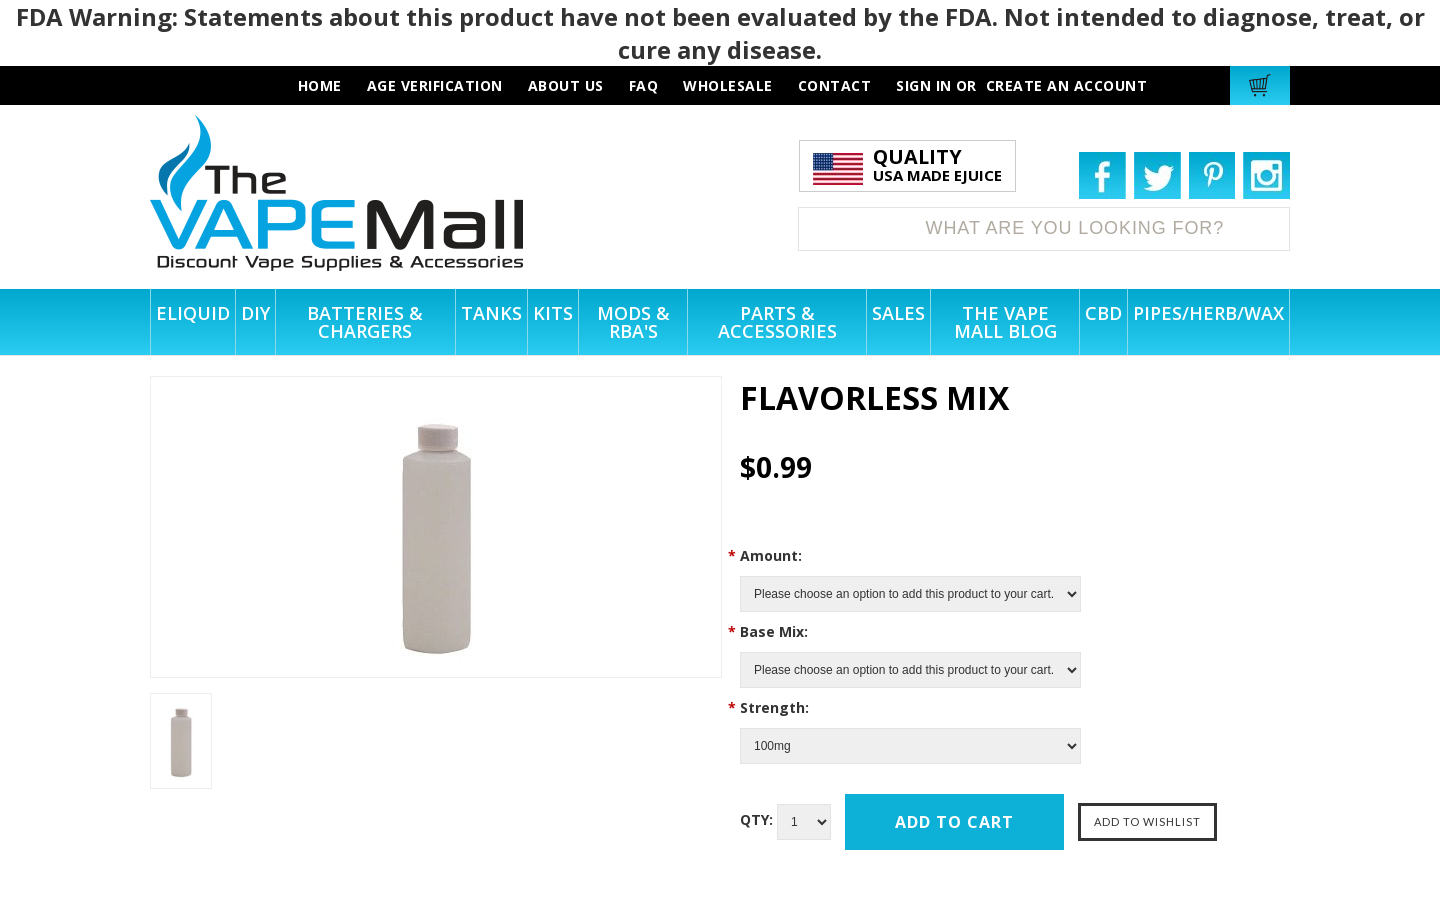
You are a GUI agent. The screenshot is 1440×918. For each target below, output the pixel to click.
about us (566, 85)
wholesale (728, 85)
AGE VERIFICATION (435, 85)
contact (835, 85)
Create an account (1067, 85)
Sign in (924, 85)
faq (644, 85)
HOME (320, 85)
